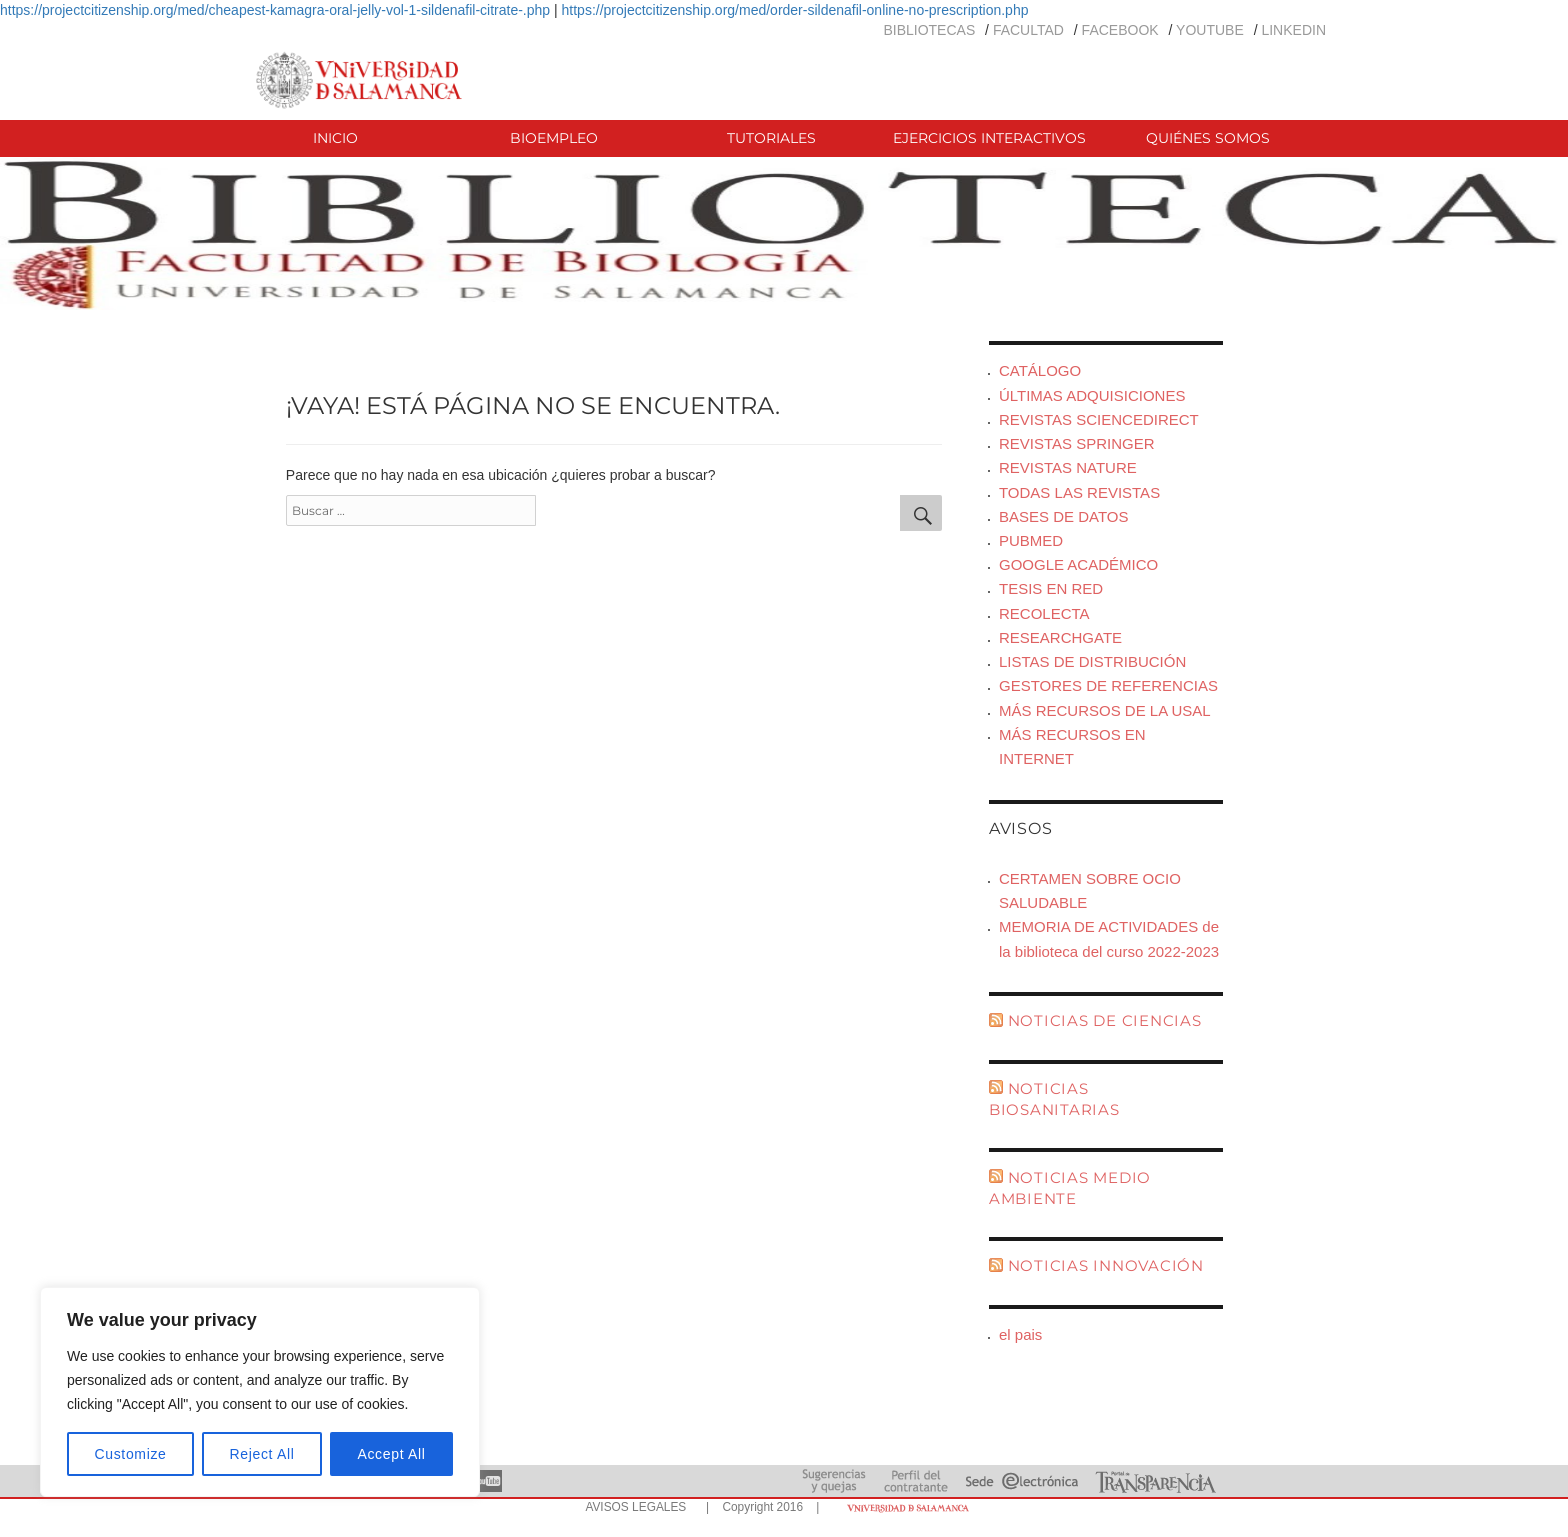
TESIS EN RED (1051, 588)
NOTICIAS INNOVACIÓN (1106, 1265)
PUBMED (1031, 540)
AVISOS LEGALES (635, 1507)
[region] (260, 1392)
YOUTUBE (1210, 30)
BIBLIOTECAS (929, 30)
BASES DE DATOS (1064, 516)
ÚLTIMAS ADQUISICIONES (1092, 395)
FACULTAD (1028, 30)
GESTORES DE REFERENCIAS (1108, 685)
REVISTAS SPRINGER (1077, 443)
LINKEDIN (1293, 30)
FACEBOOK (1120, 30)
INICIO (335, 138)
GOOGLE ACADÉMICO (1078, 564)
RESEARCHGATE (1060, 637)
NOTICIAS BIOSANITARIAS (1054, 1099)
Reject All (262, 1454)
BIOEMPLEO (554, 138)
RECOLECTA (1044, 613)
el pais (1020, 1334)
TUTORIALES (771, 138)
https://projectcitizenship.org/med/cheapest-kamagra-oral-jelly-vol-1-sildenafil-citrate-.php (275, 10)
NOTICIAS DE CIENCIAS (1105, 1020)
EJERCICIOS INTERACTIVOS (989, 138)
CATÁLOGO (1040, 370)
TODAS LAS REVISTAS (1079, 492)
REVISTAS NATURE (1068, 467)
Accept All (391, 1454)
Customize (131, 1454)
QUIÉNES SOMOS (1208, 138)
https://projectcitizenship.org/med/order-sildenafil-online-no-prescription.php (795, 10)
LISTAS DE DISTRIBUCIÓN (1092, 661)
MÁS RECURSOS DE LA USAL (1105, 710)
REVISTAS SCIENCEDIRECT (1099, 419)
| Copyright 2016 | (759, 1507)
